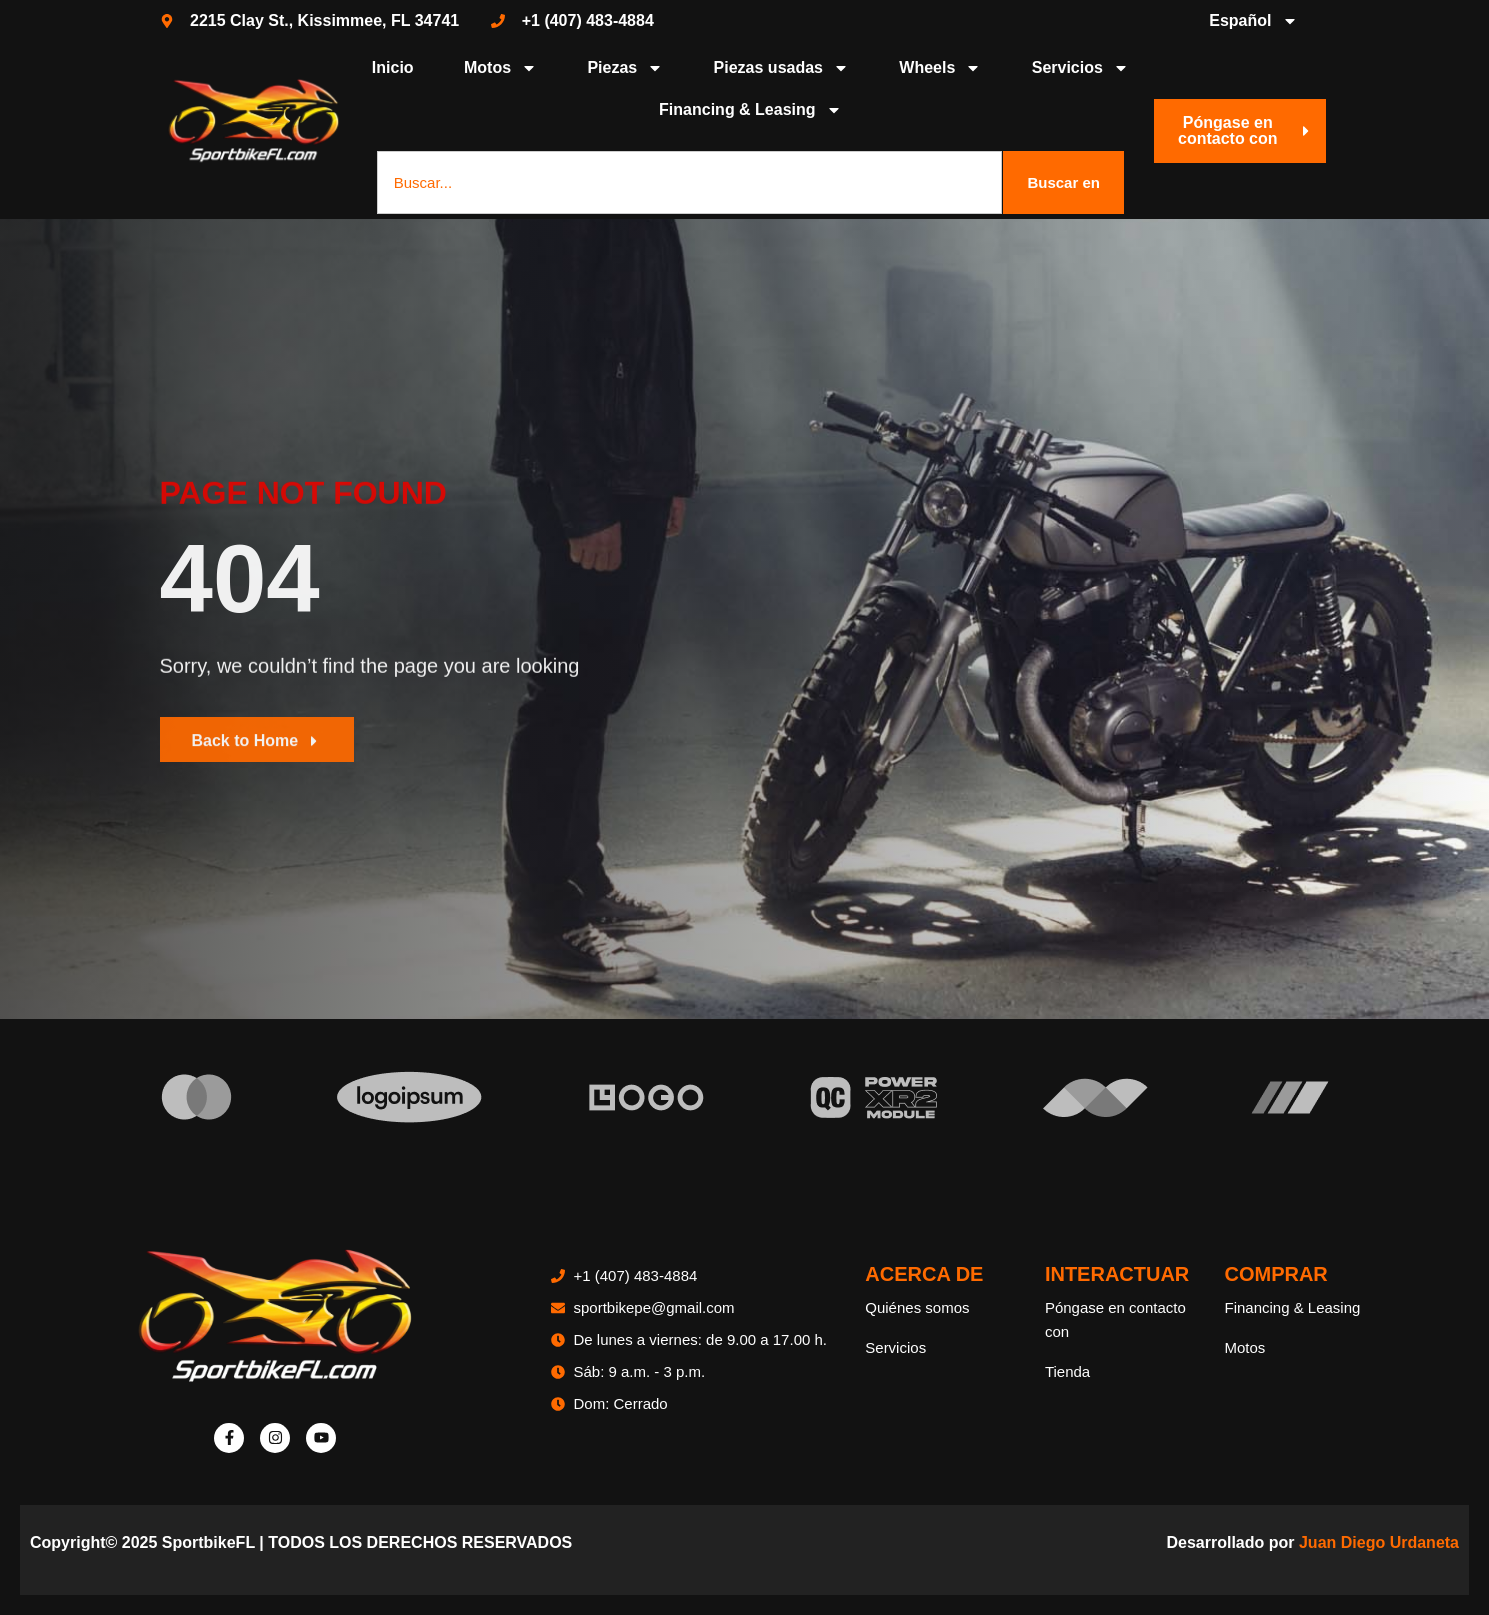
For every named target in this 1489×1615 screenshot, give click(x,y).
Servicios (1080, 68)
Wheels (940, 68)
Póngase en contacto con (1115, 1319)
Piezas (625, 68)
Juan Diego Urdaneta (1379, 1542)
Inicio (393, 67)
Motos (500, 68)
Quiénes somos (917, 1307)
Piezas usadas (781, 68)
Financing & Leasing (750, 110)
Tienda (1067, 1371)
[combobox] (690, 182)
